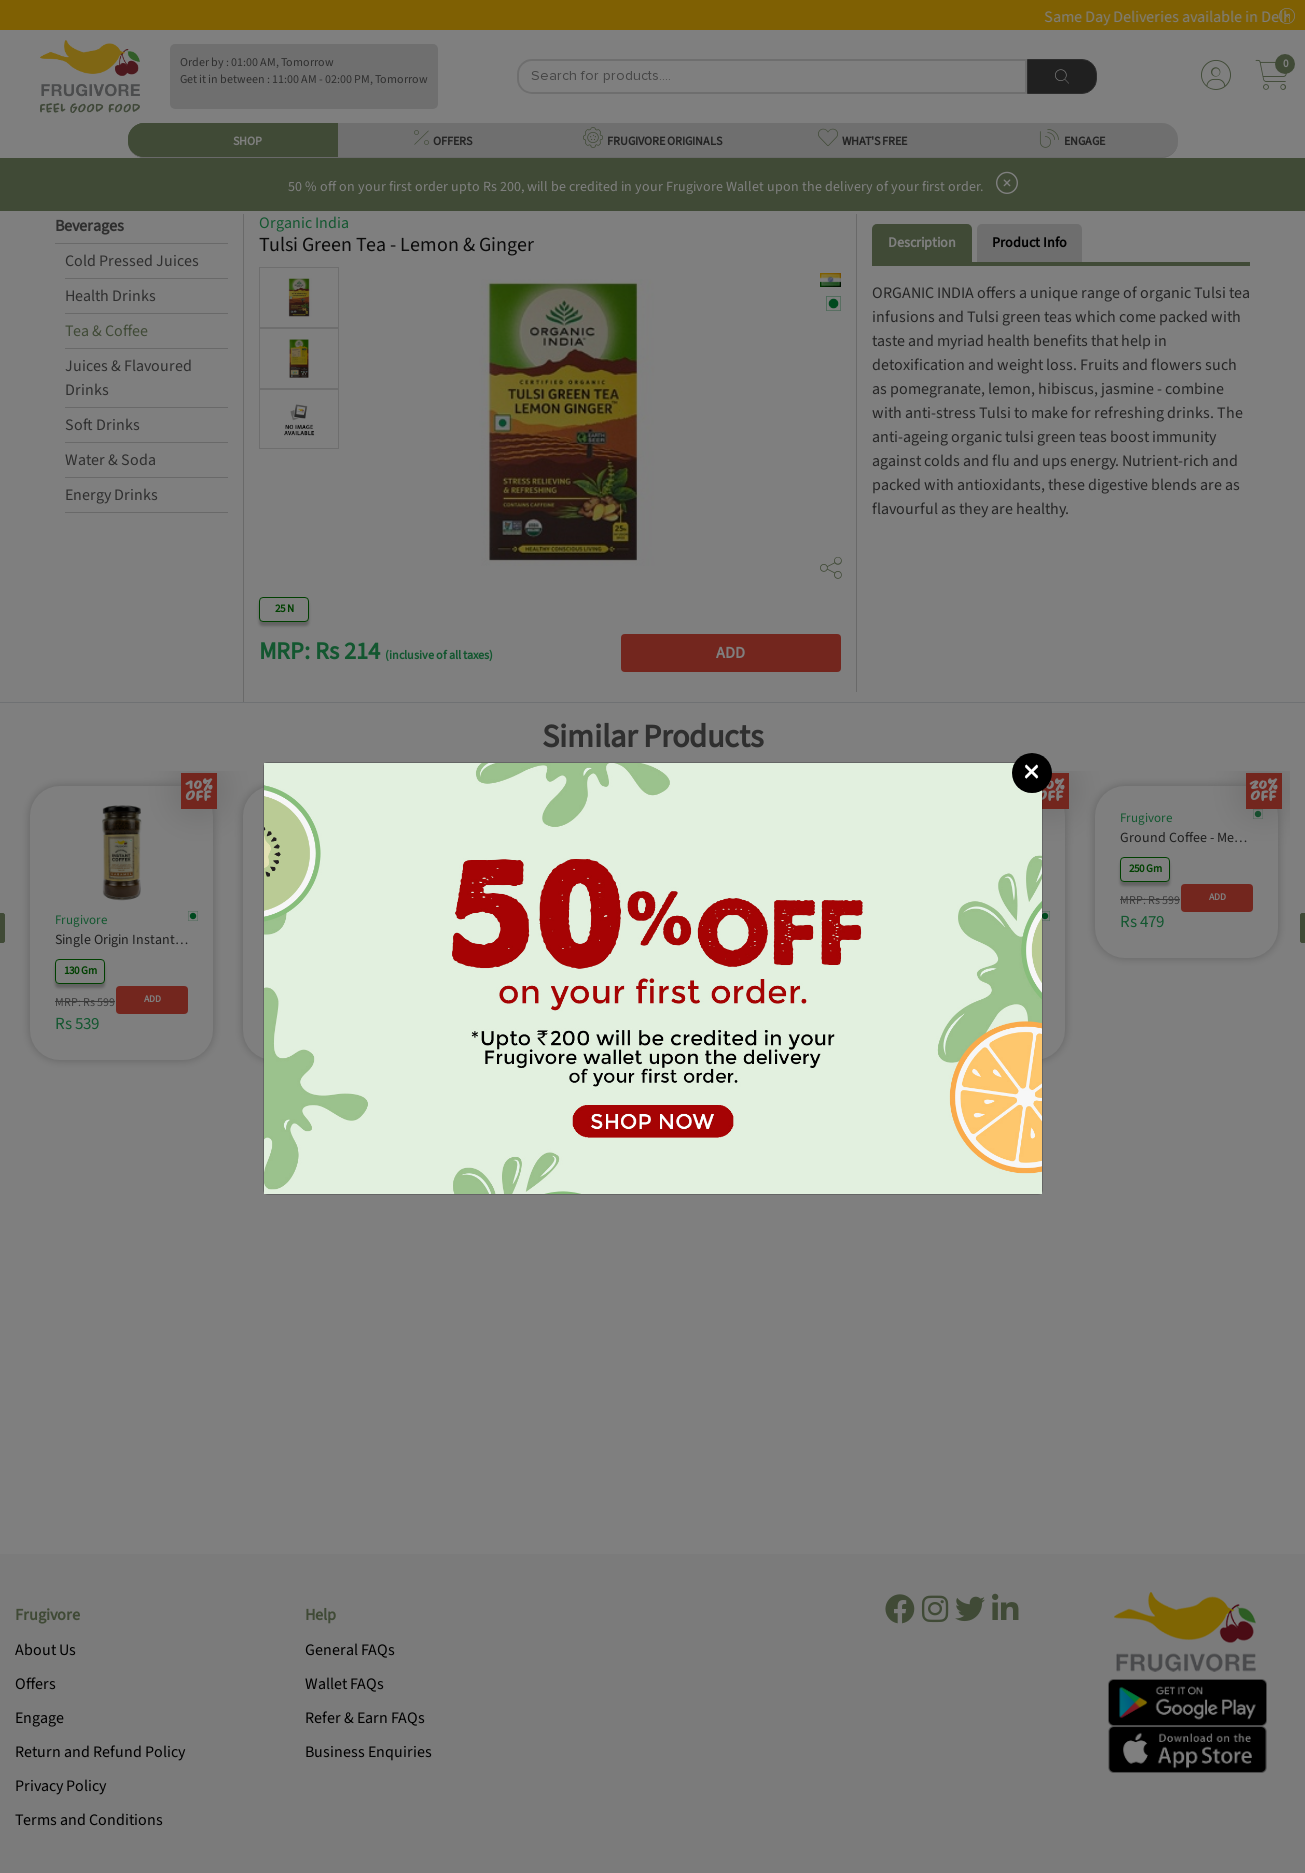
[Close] (1032, 773)
